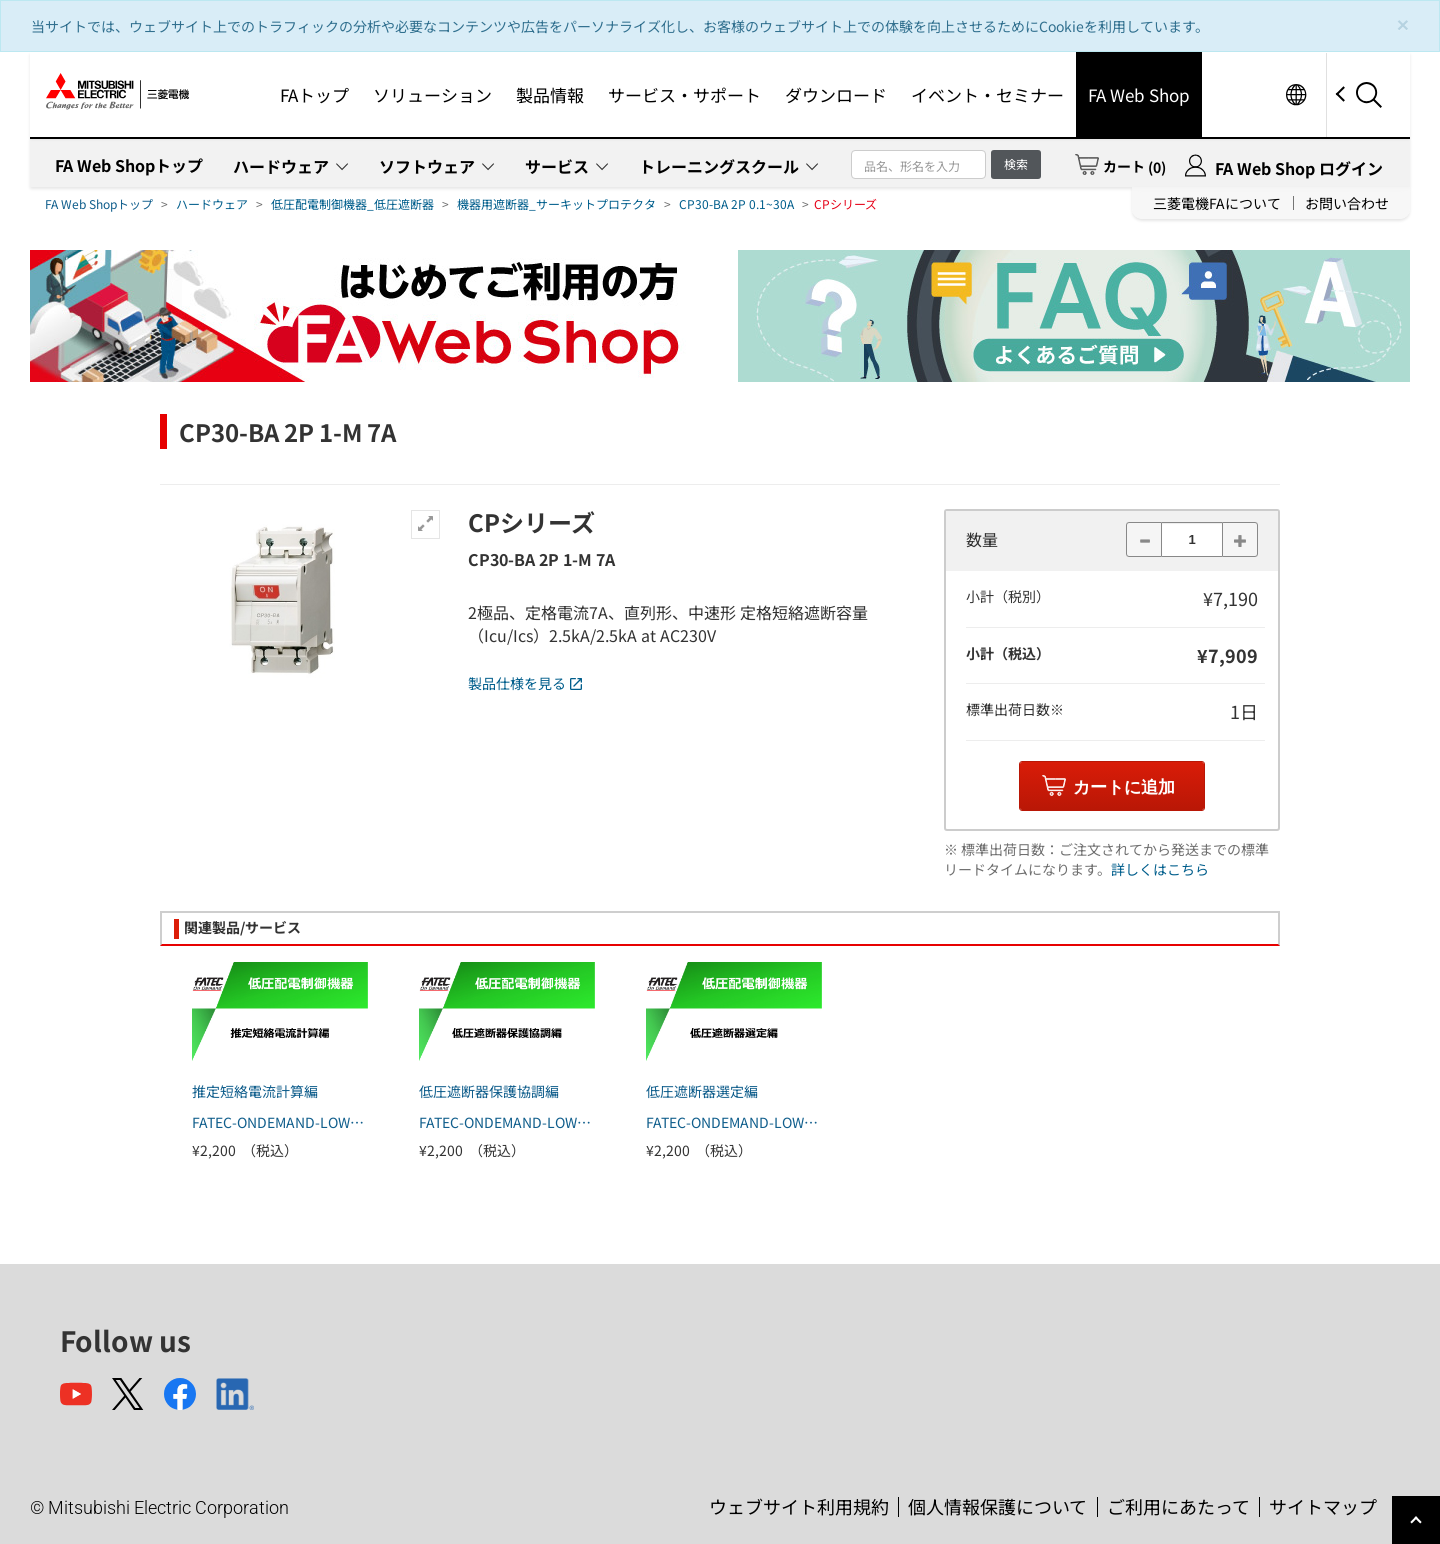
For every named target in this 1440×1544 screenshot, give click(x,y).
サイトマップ (1323, 1506)
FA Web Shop (1139, 94)
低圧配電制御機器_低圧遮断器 (352, 203)
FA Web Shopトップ (129, 165)
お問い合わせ (1347, 203)
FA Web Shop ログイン (1299, 168)
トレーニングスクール (719, 166)
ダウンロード (836, 94)
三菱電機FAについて (1217, 203)
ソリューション (432, 94)
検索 (1016, 163)
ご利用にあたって (1178, 1506)
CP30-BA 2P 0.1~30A (736, 203)
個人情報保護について (997, 1506)
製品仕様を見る (525, 683)
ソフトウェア (427, 166)
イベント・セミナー (987, 94)
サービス (557, 166)
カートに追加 (1124, 787)
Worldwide (1295, 94)
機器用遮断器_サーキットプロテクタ (556, 203)
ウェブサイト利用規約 (799, 1506)
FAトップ (314, 94)
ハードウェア (281, 166)
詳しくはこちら (1160, 869)
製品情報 (550, 94)
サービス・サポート (684, 94)
